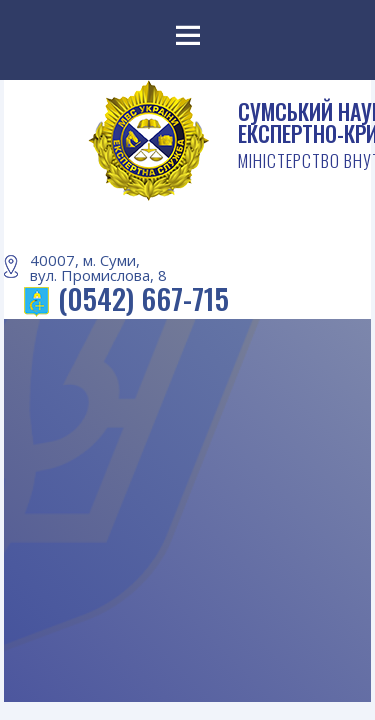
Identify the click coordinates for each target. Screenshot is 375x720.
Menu (187, 40)
